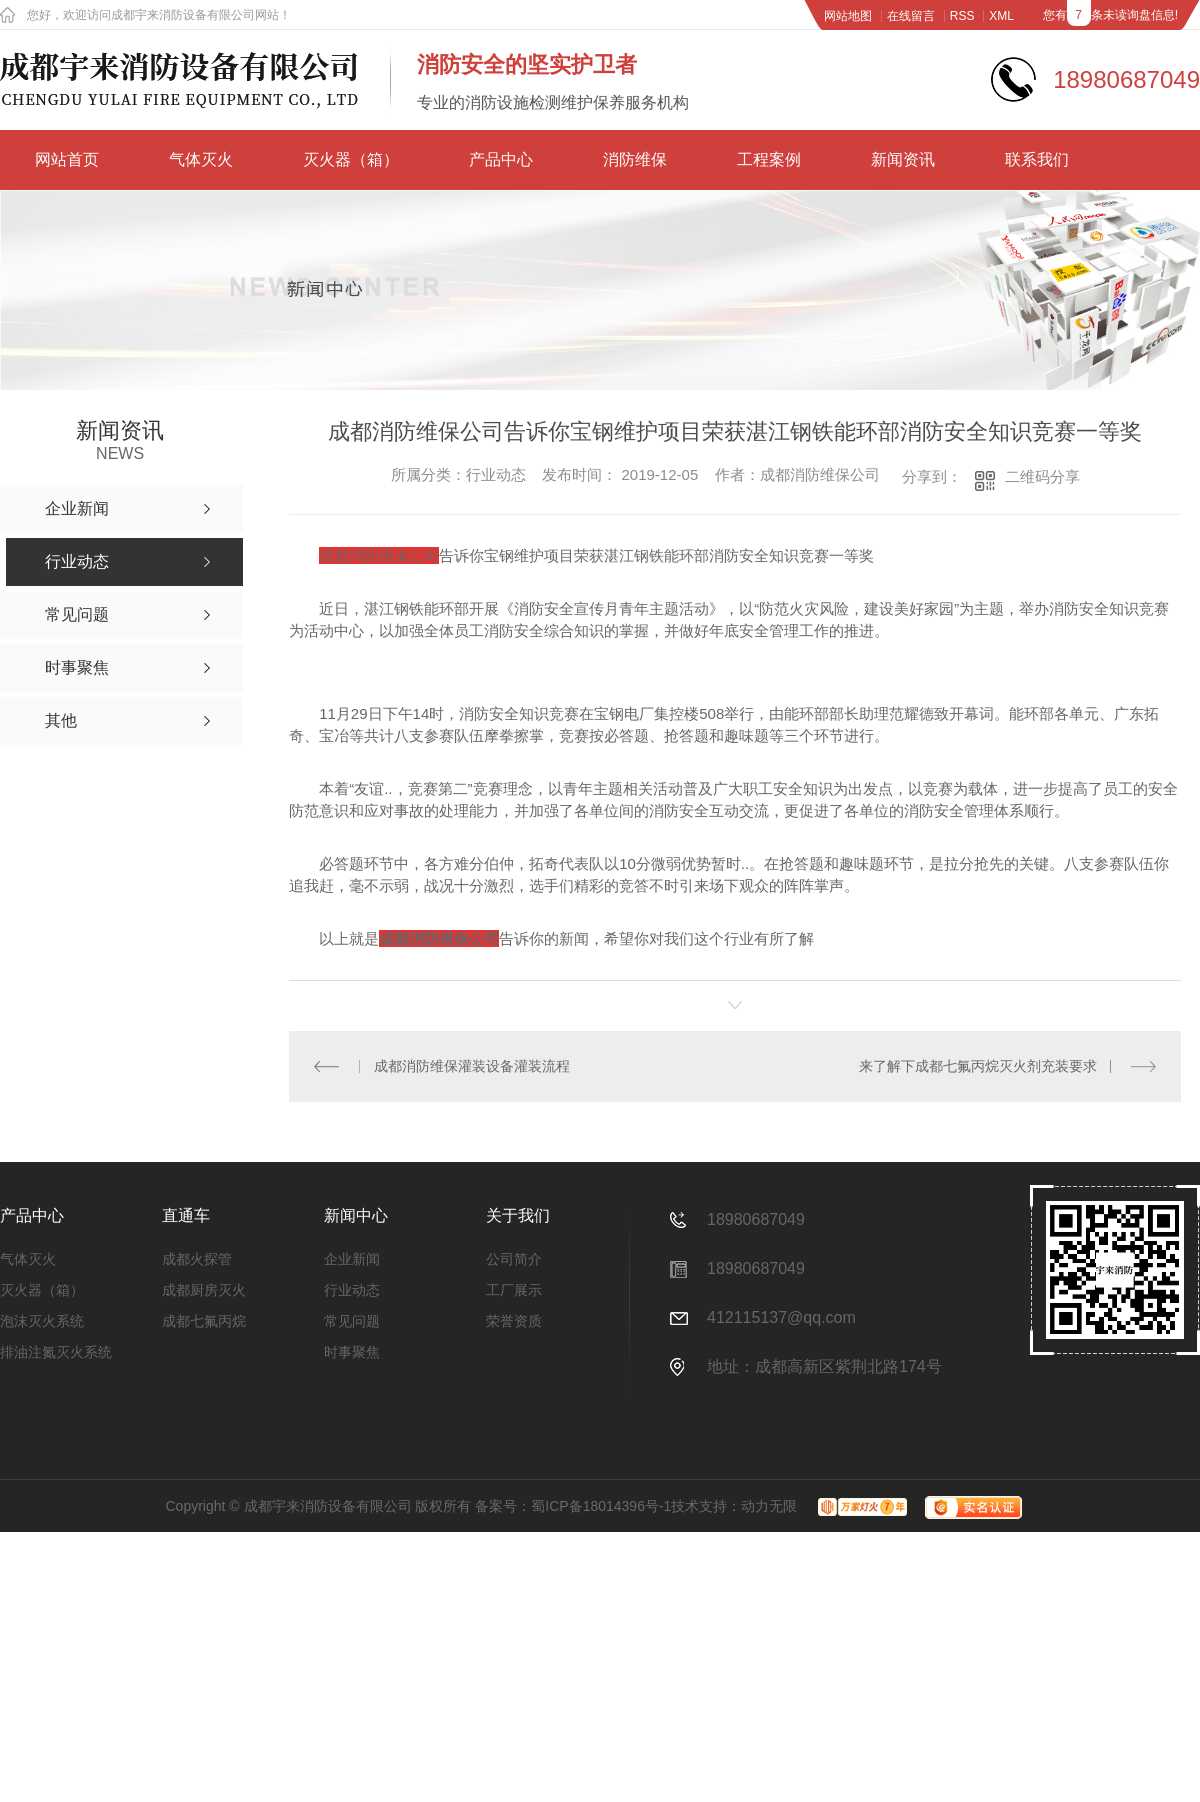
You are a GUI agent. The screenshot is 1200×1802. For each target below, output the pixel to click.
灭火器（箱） (351, 159)
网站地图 (848, 16)
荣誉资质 (514, 1321)
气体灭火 (201, 159)
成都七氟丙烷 (204, 1321)
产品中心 (501, 159)
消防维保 (635, 159)
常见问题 (352, 1321)
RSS (962, 16)
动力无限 (769, 1506)
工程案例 (769, 159)
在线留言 (911, 16)
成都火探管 (197, 1259)
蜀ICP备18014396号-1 (601, 1506)
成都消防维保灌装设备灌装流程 (471, 1066)
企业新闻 (352, 1259)
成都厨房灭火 (204, 1290)
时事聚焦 (352, 1352)
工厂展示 (514, 1290)
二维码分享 (1042, 476)
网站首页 (67, 159)
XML (1001, 16)
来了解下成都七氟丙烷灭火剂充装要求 (978, 1066)
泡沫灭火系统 (42, 1321)
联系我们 (1037, 159)
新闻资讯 (903, 159)
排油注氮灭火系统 (56, 1352)
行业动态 (352, 1290)
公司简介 (514, 1259)
